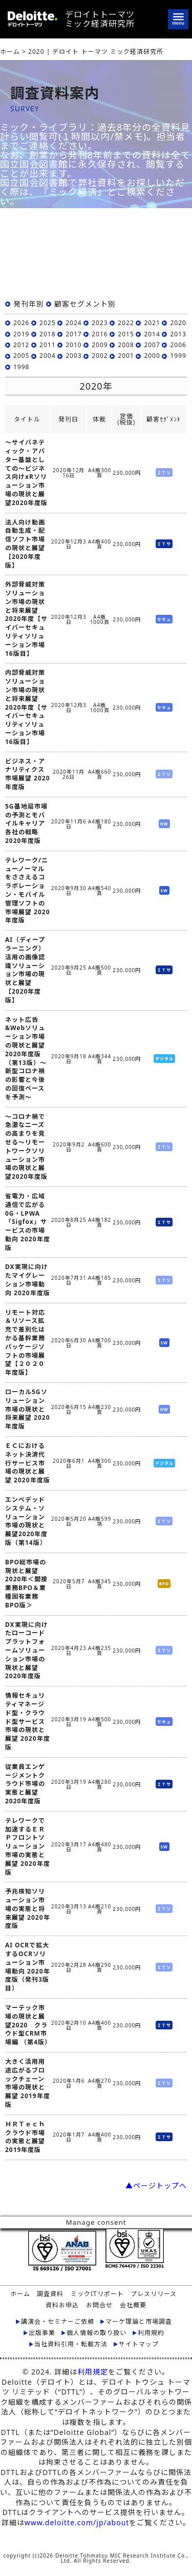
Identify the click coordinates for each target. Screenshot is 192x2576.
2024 (73, 323)
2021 (152, 323)
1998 (21, 367)
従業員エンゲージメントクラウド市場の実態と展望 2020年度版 (25, 1784)
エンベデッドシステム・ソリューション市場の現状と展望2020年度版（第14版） (26, 1521)
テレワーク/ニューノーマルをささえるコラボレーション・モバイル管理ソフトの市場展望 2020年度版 (27, 890)
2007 (152, 345)
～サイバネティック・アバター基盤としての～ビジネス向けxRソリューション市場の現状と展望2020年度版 (26, 472)
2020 (178, 323)
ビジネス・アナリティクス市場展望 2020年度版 (27, 774)
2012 (21, 345)
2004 (47, 355)
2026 (21, 323)
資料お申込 (62, 2305)
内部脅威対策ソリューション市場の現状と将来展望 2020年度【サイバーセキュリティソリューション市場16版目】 (26, 707)
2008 (126, 345)
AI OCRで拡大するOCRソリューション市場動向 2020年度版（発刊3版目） (27, 1967)
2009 (100, 345)
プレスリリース (154, 2294)
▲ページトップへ (156, 2185)
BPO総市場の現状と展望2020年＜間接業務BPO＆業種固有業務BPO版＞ (26, 1583)
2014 (152, 334)
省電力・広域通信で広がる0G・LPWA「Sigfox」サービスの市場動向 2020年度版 (27, 1222)
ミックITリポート (97, 2294)
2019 (21, 334)
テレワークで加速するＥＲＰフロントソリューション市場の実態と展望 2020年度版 (27, 1847)
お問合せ (99, 2305)
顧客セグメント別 (85, 304)
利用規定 (92, 2372)
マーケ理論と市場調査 (138, 2322)
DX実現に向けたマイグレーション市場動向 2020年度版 (27, 1280)
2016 (100, 334)
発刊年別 (28, 304)
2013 (178, 334)
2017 (73, 334)
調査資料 (50, 2294)
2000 (152, 355)
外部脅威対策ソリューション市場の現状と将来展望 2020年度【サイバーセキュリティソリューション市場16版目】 (26, 618)
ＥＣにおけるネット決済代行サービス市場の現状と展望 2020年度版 (27, 1463)
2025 (47, 323)
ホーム (20, 2294)
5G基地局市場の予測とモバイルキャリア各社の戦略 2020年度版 (26, 823)
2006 (178, 345)
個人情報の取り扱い (96, 2333)
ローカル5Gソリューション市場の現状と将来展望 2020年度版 (27, 1409)
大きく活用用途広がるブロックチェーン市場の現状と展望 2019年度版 (27, 2083)
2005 (21, 355)
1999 (178, 355)
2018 (47, 334)
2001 (126, 355)
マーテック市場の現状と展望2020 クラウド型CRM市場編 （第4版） (28, 2025)
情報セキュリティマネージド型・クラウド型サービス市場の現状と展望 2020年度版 (27, 1722)
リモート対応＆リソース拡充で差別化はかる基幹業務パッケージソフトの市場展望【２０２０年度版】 (25, 1343)
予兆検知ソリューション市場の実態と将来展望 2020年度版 (27, 1908)
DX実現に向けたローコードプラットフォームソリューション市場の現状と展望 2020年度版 (26, 1651)
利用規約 (151, 2333)
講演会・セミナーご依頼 (57, 2322)
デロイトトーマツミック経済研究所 (100, 19)
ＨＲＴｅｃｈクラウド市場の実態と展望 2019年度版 (25, 2137)
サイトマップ (139, 2344)
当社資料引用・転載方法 (71, 2344)
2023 (100, 323)
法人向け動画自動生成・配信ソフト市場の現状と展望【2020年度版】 (25, 544)
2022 (126, 323)
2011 (47, 345)
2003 (73, 355)
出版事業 (42, 2333)
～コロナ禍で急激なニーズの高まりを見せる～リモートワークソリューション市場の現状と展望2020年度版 (26, 1147)
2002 (100, 355)
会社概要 (133, 2305)
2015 (126, 334)
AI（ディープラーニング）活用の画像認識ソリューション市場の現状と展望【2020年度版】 (25, 970)
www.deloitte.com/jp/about (77, 2522)
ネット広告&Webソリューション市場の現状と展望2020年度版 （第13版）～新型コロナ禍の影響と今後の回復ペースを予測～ (26, 1058)
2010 (73, 345)
